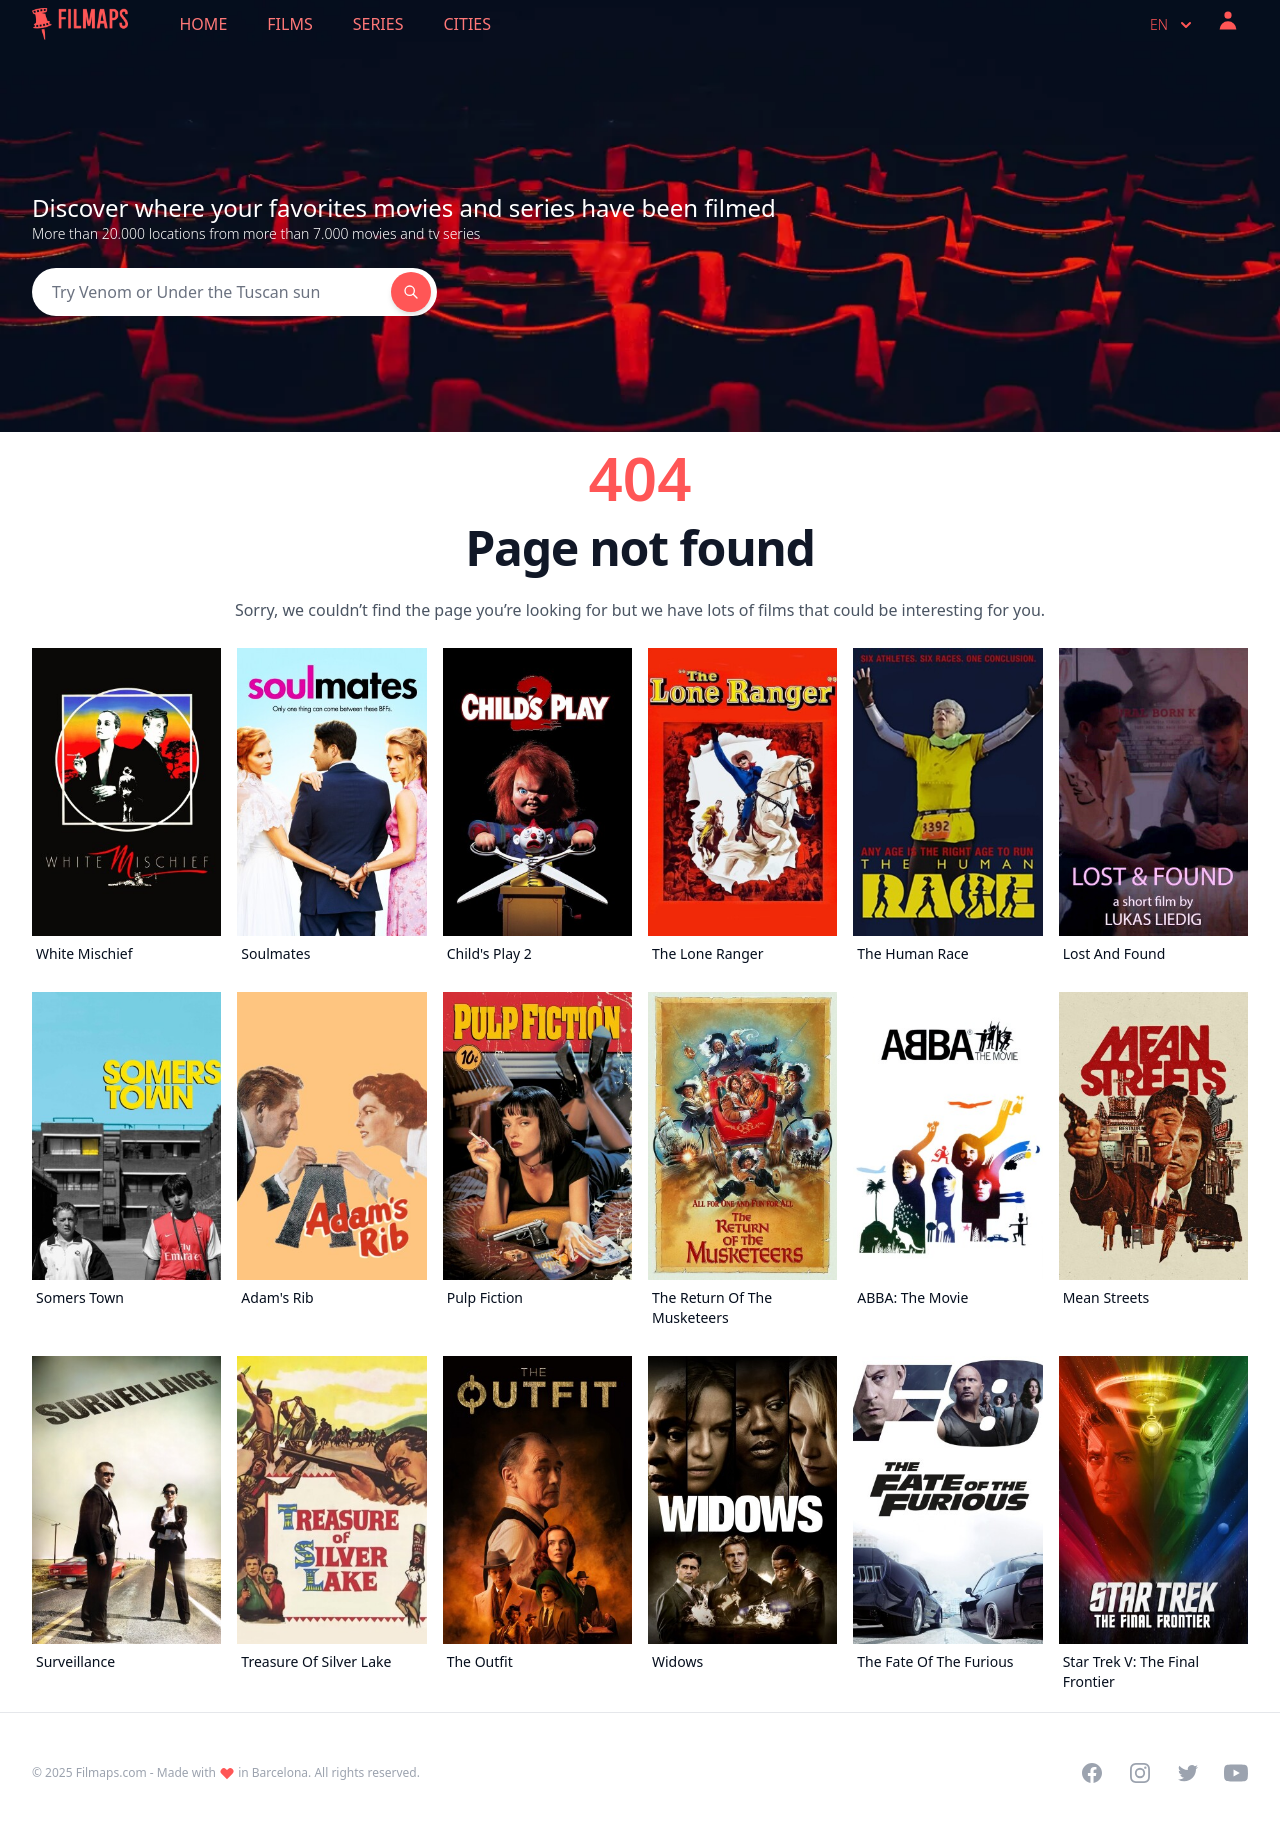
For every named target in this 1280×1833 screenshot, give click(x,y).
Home (204, 24)
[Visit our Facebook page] (1092, 1773)
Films (289, 24)
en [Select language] (1173, 25)
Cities (467, 24)
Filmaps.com (111, 1772)
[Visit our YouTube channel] (1236, 1773)
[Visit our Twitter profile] (1188, 1773)
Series (378, 24)
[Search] (211, 292)
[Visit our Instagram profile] (1140, 1773)
